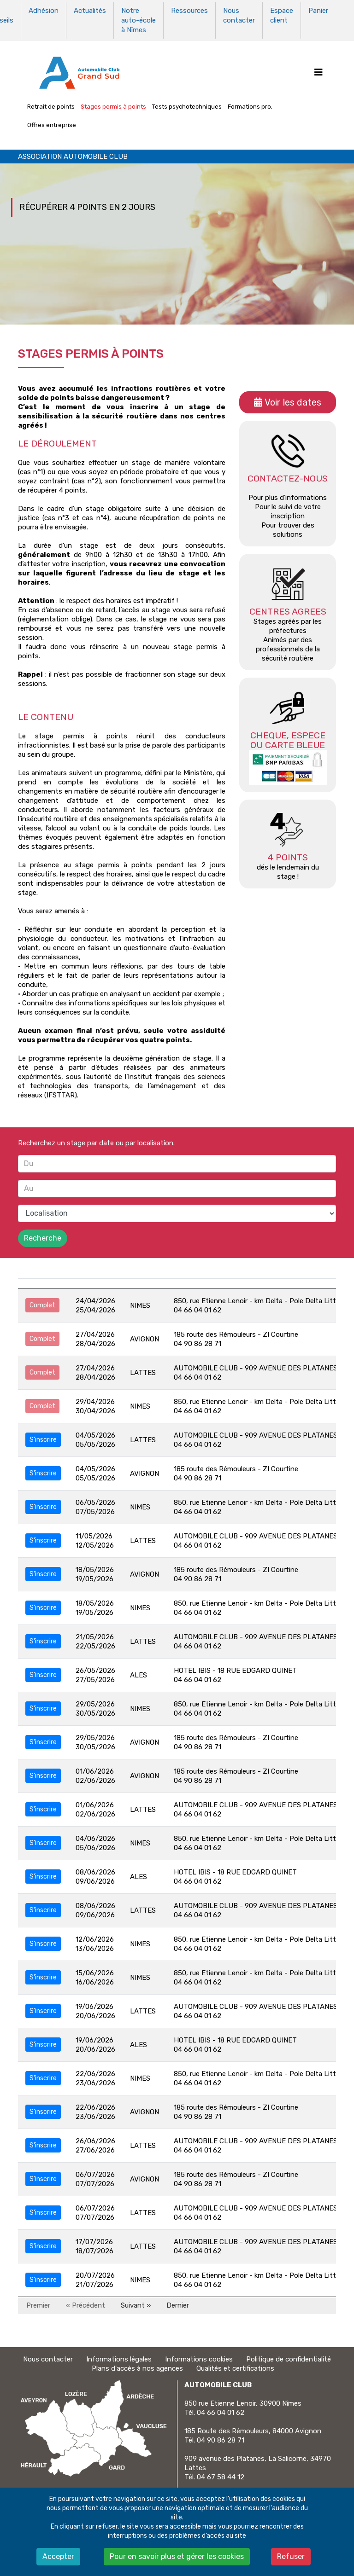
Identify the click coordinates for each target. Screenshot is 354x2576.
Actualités (90, 10)
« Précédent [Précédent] (85, 2304)
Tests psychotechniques (187, 105)
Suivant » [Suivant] (136, 2304)
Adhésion (44, 10)
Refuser (291, 2556)
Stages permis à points (113, 105)
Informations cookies (199, 2358)
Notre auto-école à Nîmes (138, 19)
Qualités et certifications (235, 2367)
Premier (38, 2304)
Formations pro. (250, 105)
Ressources (189, 10)
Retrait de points (51, 105)
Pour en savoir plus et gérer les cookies (177, 2556)
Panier (318, 10)
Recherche (42, 1236)
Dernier (177, 2304)
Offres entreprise (51, 123)
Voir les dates (293, 400)
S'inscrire (43, 1438)
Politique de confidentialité (288, 2358)
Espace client (281, 15)
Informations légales (119, 2358)
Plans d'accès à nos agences (137, 2367)
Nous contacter (239, 15)
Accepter (58, 2556)
